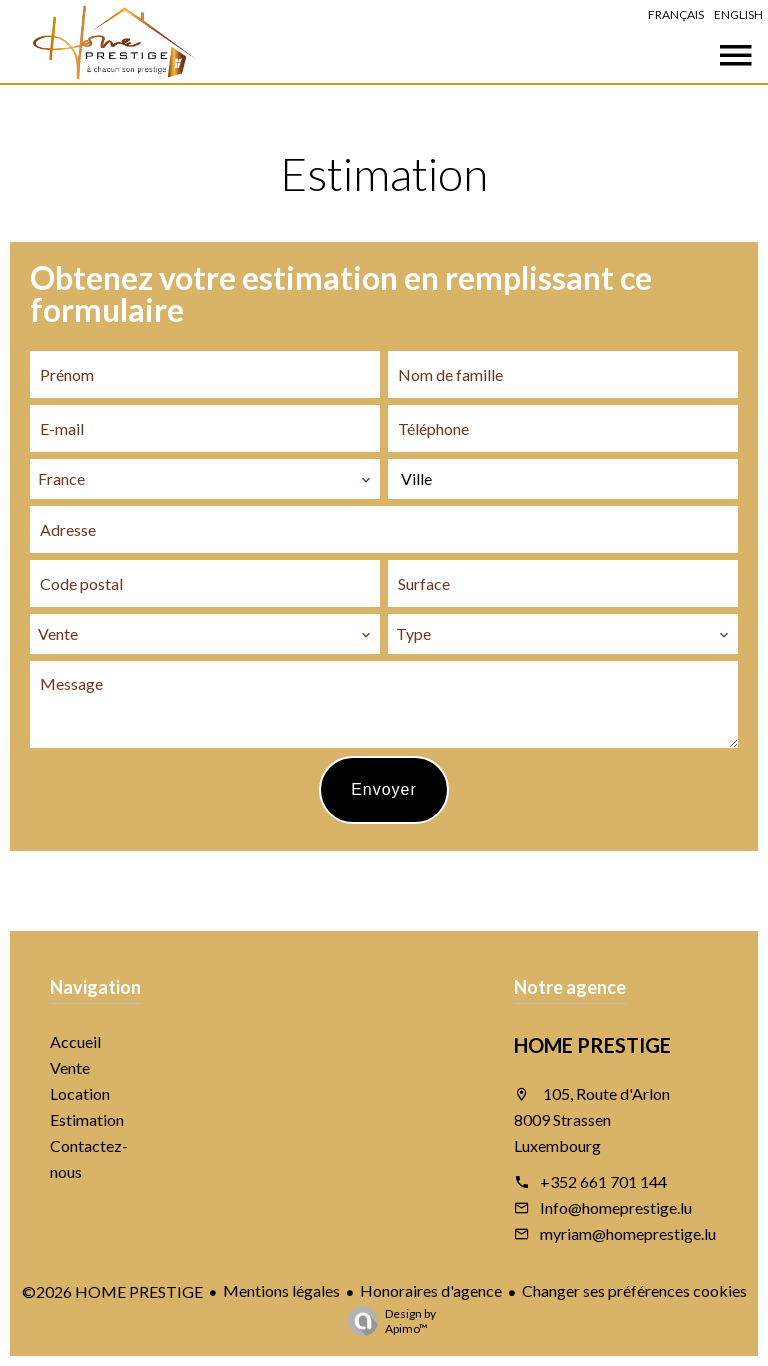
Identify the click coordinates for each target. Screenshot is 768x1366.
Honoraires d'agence (431, 1290)
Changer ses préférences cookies (634, 1290)
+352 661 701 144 (603, 1181)
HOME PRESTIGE (592, 1045)
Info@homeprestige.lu (616, 1207)
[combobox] (205, 479)
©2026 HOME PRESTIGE (112, 1291)
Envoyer (384, 789)
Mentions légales (281, 1290)
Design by (387, 1321)
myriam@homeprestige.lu (628, 1233)
